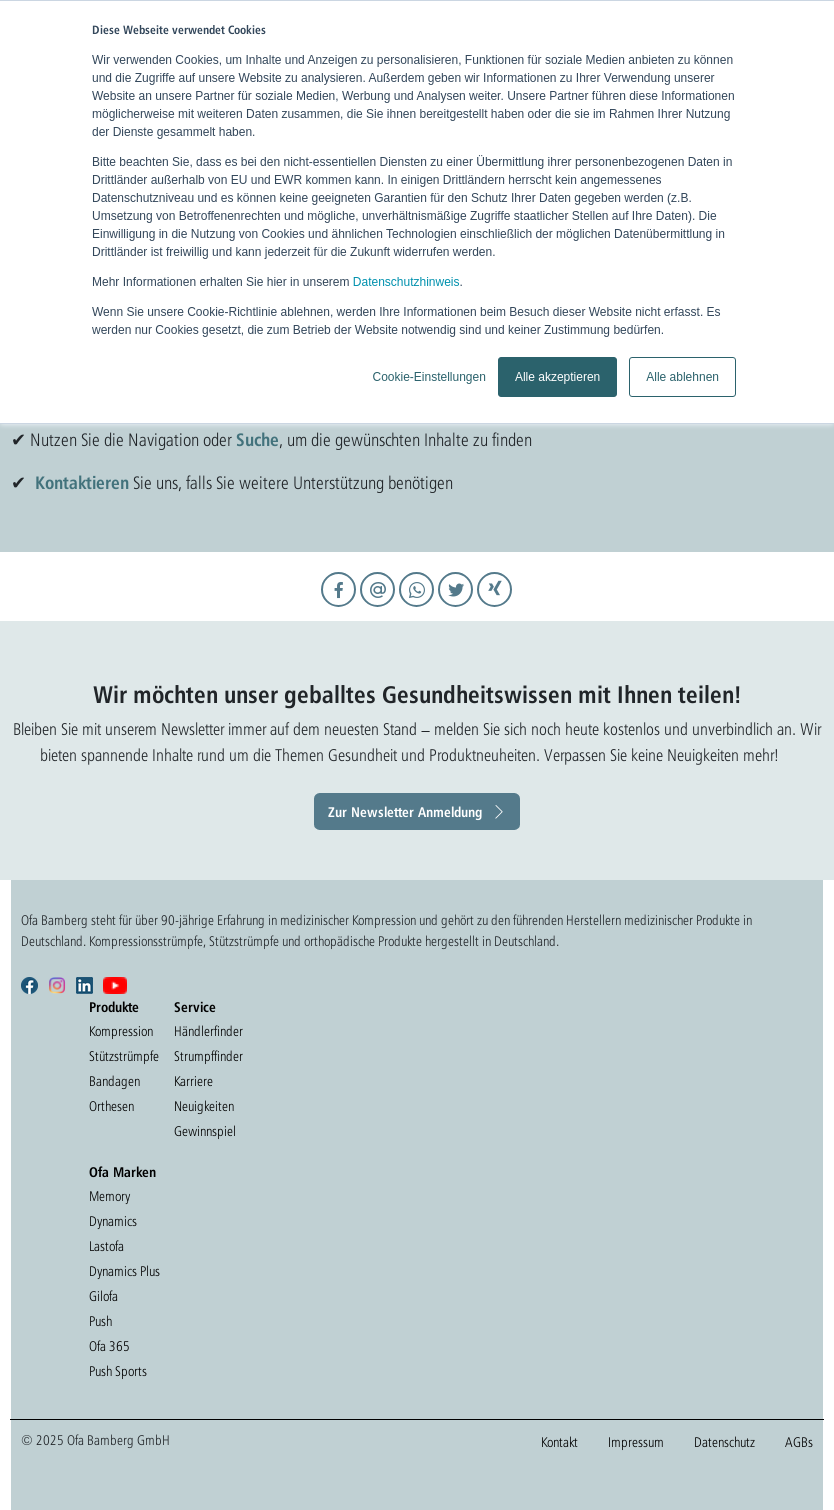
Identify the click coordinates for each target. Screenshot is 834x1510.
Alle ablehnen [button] (682, 377)
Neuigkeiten (204, 1106)
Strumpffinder (208, 1056)
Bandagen (114, 1081)
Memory (109, 1196)
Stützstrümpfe (124, 1056)
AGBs (799, 1442)
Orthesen (111, 1106)
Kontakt (559, 1442)
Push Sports (118, 1371)
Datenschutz (724, 1442)
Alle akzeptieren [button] (557, 377)
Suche (257, 439)
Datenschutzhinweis (406, 282)
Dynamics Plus (124, 1271)
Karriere (193, 1081)
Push (100, 1321)
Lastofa (106, 1246)
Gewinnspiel (205, 1131)
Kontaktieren (82, 482)
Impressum (636, 1442)
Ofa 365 (109, 1346)
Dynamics (113, 1221)
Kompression (121, 1031)
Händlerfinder (208, 1031)
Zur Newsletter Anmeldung (405, 811)
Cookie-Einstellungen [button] (428, 377)
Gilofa (103, 1296)
